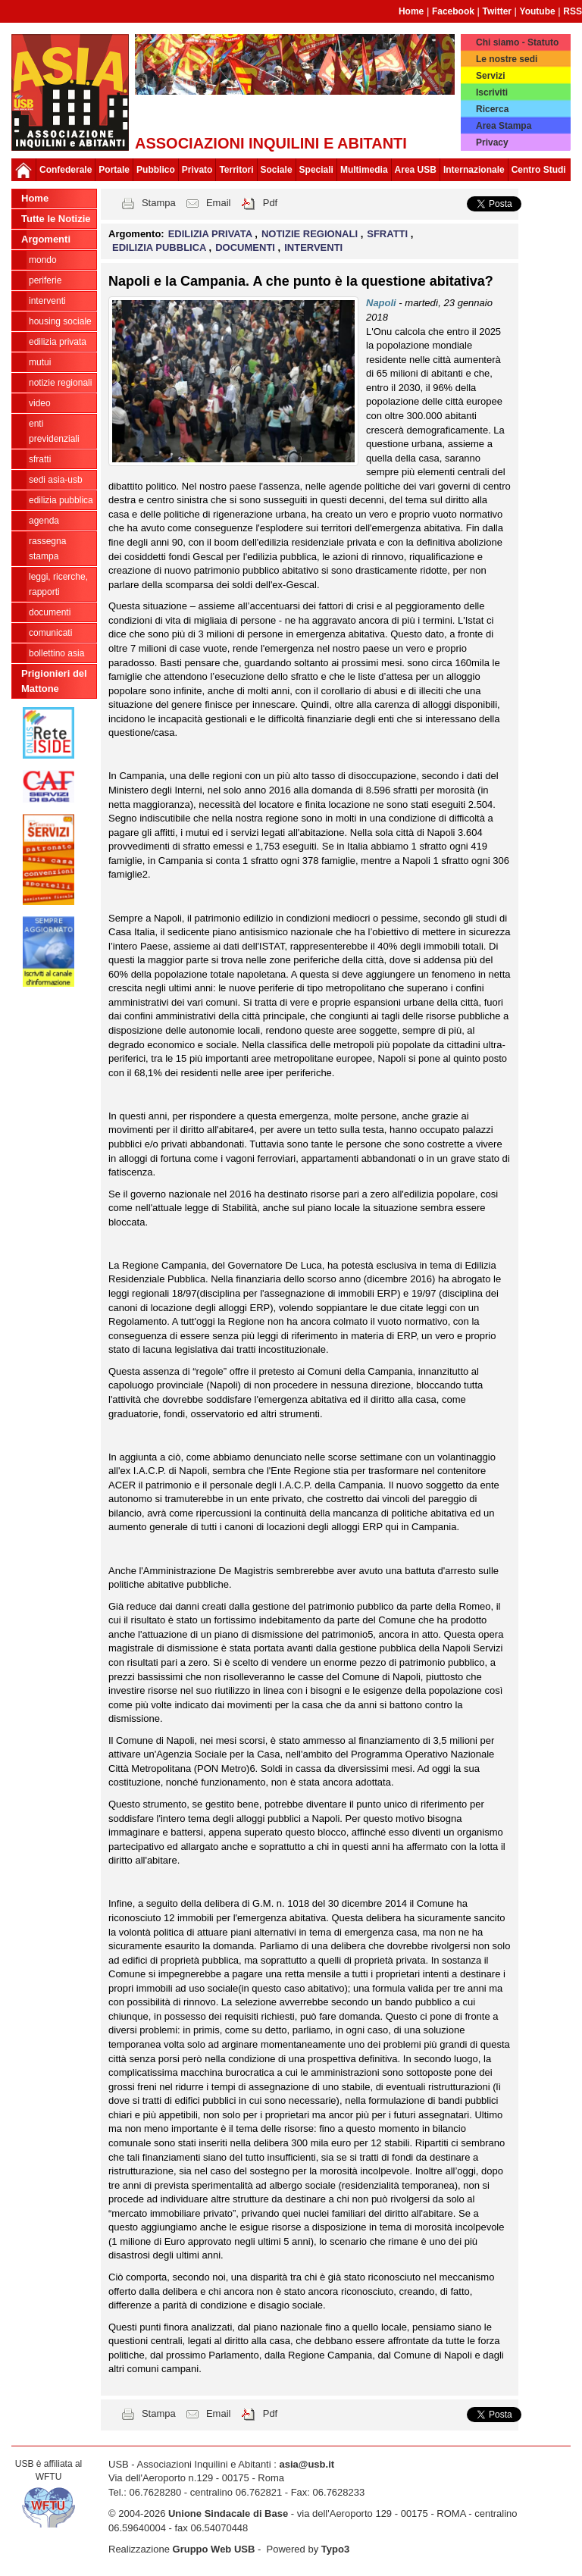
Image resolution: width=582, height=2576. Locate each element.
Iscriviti (492, 92)
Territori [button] (236, 169)
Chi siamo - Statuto (517, 42)
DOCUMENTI (49, 612)
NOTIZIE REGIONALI (60, 382)
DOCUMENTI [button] (246, 247)
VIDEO (40, 403)
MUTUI (40, 362)
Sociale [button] (277, 169)
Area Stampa (503, 126)
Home (411, 11)
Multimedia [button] (364, 169)
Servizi (490, 75)
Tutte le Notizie (55, 218)
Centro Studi (539, 169)
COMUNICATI (50, 633)
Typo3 (335, 2549)
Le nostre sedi (506, 59)
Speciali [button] (316, 169)
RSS (572, 11)
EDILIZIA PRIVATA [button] (211, 233)
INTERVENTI (47, 301)
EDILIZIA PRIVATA (57, 341)
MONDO (43, 260)
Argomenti (45, 239)
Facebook (453, 11)
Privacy (492, 142)
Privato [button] (197, 169)
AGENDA (44, 520)
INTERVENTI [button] (313, 247)
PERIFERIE (45, 280)
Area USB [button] (415, 169)
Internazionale (474, 169)
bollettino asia (56, 653)
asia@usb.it (306, 2464)
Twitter (497, 11)
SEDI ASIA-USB (56, 479)
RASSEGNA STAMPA (47, 549)
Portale (114, 169)
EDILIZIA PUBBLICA (61, 500)
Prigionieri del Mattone (54, 681)
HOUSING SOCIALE (60, 321)
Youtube (537, 11)
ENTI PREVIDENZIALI (54, 431)
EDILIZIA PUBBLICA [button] (160, 247)
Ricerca (492, 109)
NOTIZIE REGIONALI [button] (311, 233)
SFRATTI (40, 459)
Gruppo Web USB (214, 2549)
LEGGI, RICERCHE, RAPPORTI (58, 584)
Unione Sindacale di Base (228, 2513)
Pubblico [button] (155, 169)
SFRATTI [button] (389, 233)
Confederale (65, 169)
